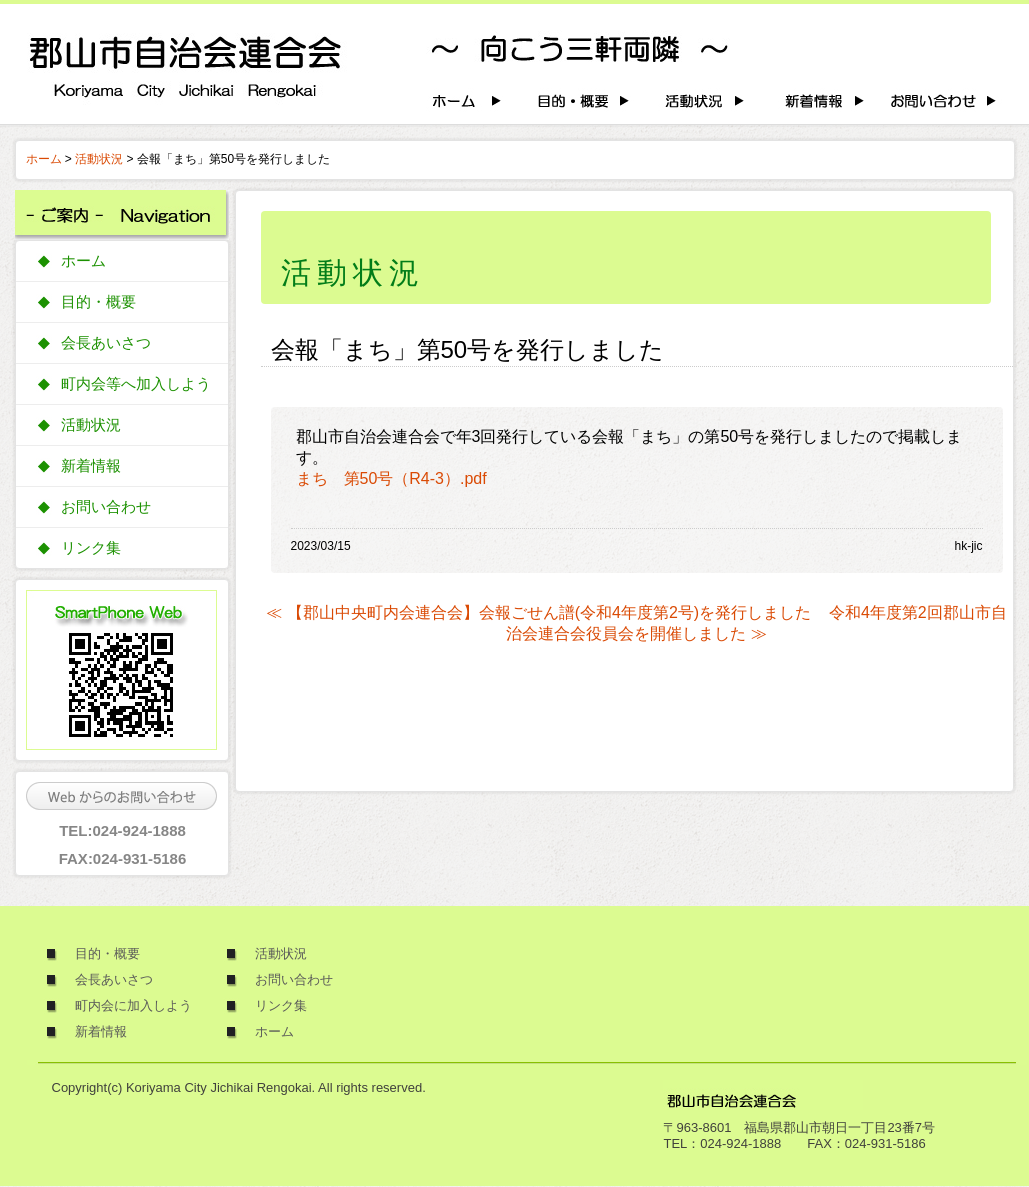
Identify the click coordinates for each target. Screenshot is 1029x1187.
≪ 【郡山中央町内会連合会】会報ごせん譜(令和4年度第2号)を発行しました (538, 612)
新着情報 (91, 466)
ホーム (44, 159)
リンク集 (91, 548)
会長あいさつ (106, 343)
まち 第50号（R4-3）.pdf (391, 478)
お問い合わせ (106, 507)
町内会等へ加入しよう (136, 384)
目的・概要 (98, 302)
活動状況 (99, 159)
